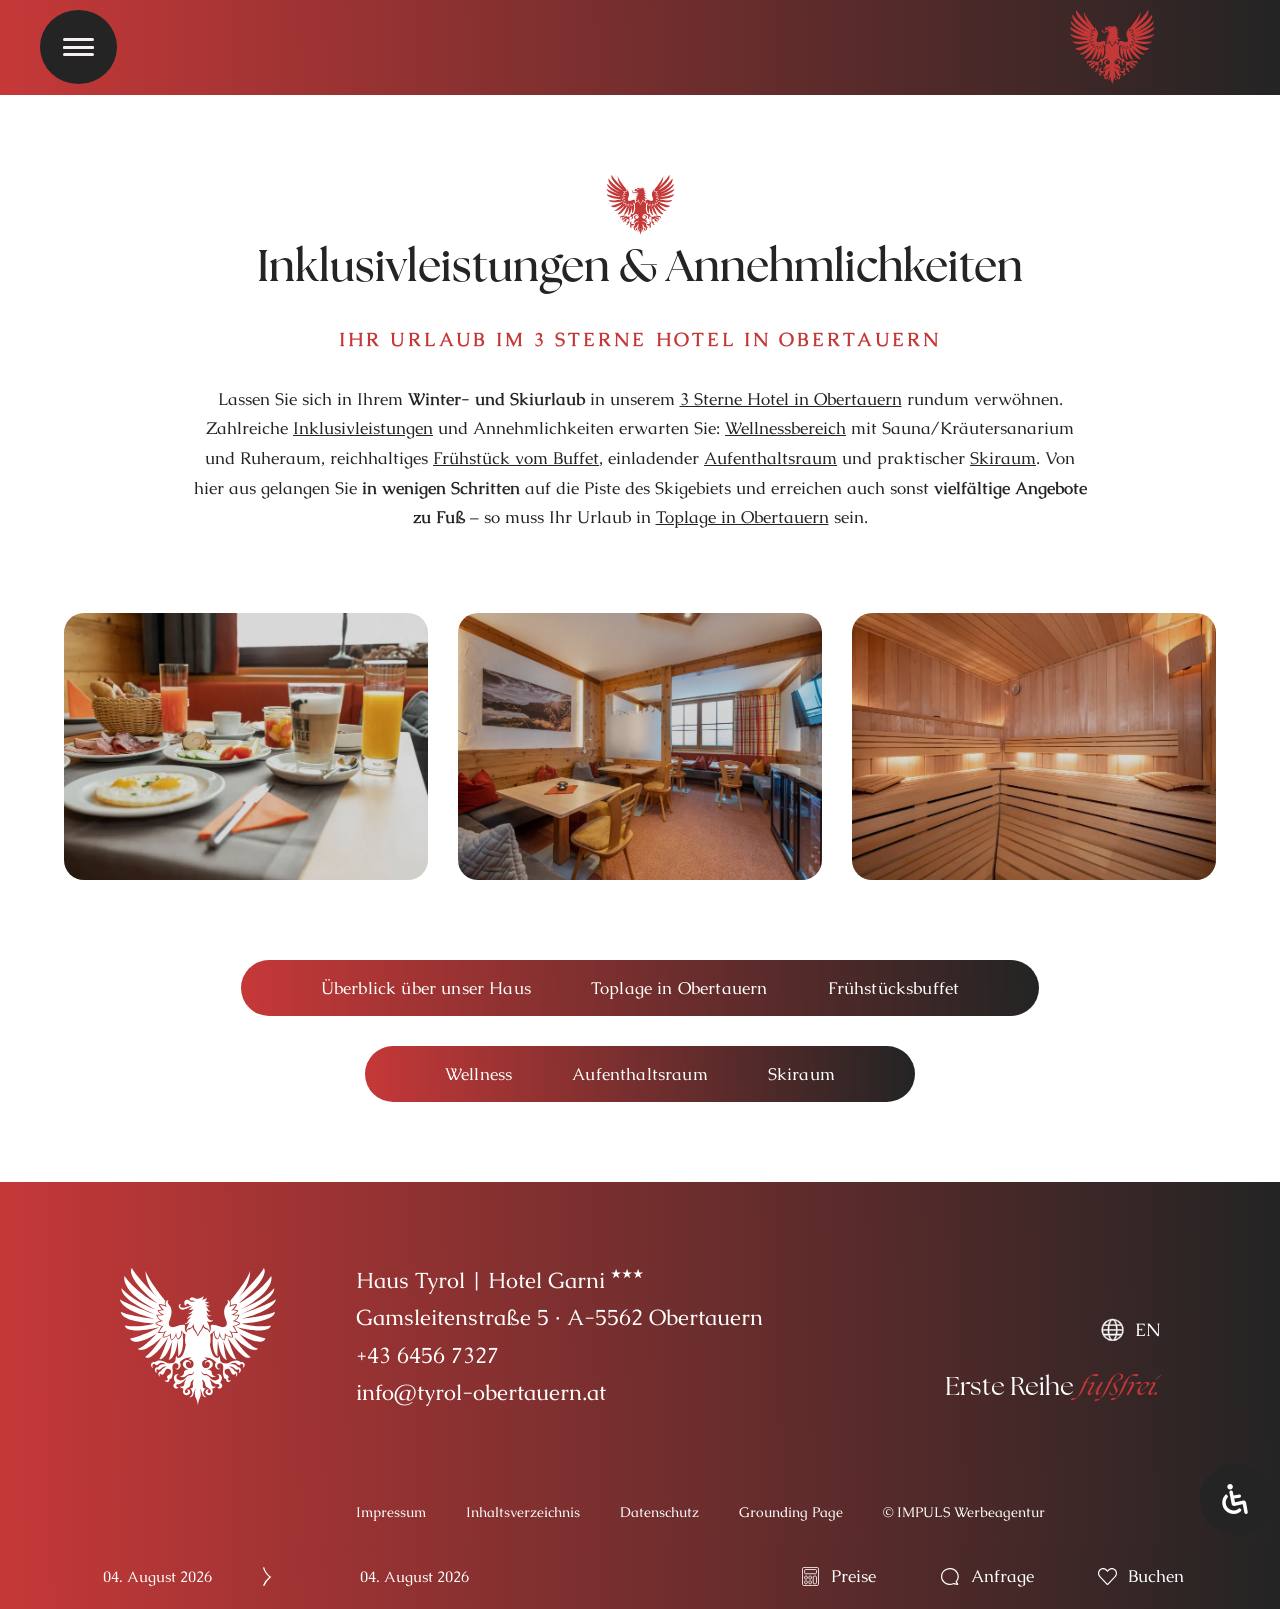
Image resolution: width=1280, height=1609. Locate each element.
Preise (853, 1576)
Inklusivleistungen (363, 428)
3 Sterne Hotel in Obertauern (791, 399)
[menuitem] (1130, 1329)
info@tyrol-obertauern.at (481, 1392)
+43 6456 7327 (427, 1355)
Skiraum (1003, 458)
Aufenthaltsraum (770, 458)
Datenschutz (659, 1512)
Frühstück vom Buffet (516, 458)
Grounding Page (791, 1512)
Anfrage (1002, 1576)
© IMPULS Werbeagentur (964, 1512)
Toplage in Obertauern (742, 517)
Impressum (391, 1512)
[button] (426, 988)
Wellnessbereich (785, 428)
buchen (1156, 1576)
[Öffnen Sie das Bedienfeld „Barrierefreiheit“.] (1235, 1499)
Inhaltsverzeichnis (523, 1512)
